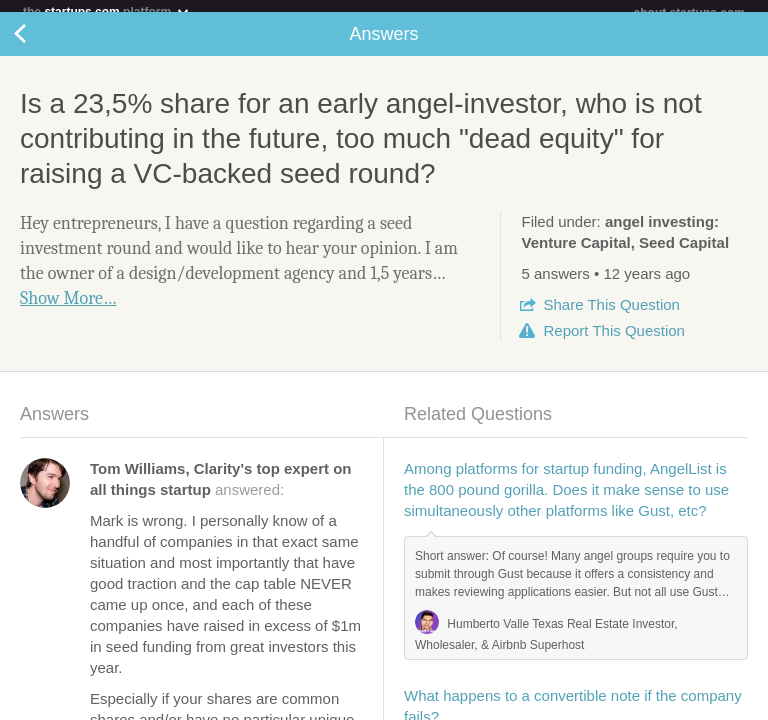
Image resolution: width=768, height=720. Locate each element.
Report (613, 342)
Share (611, 316)
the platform (107, 11)
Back (40, 46)
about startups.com (689, 13)
